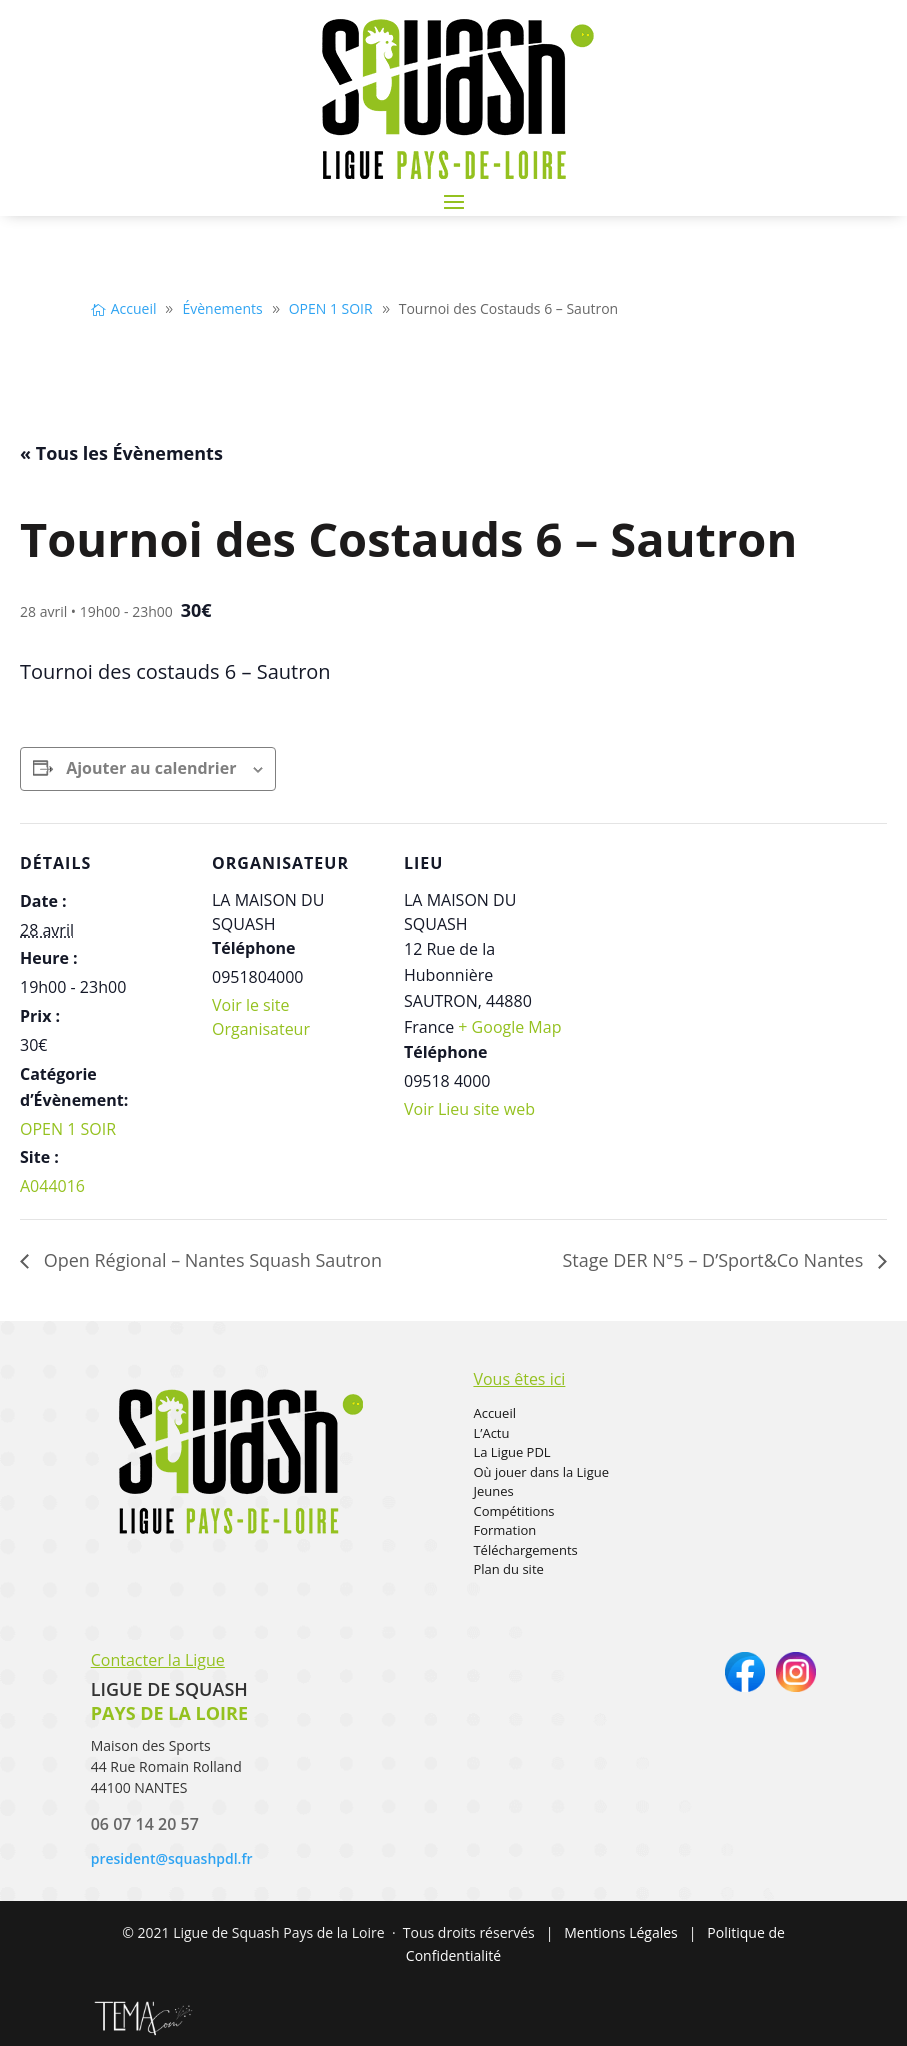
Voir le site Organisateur (261, 1017)
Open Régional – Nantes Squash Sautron (210, 1260)
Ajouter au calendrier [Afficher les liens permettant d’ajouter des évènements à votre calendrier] (151, 768)
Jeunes (493, 1491)
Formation (504, 1530)
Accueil (494, 1413)
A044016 (52, 1186)
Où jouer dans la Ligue (541, 1472)
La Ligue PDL (511, 1452)
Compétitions (513, 1511)
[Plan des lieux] (701, 960)
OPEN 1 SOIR (68, 1129)
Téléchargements (525, 1550)
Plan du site (508, 1569)
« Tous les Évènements (121, 453)
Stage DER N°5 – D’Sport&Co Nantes (715, 1260)
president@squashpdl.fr (172, 1858)
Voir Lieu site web (469, 1109)
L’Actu (491, 1433)
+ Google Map (509, 1027)
